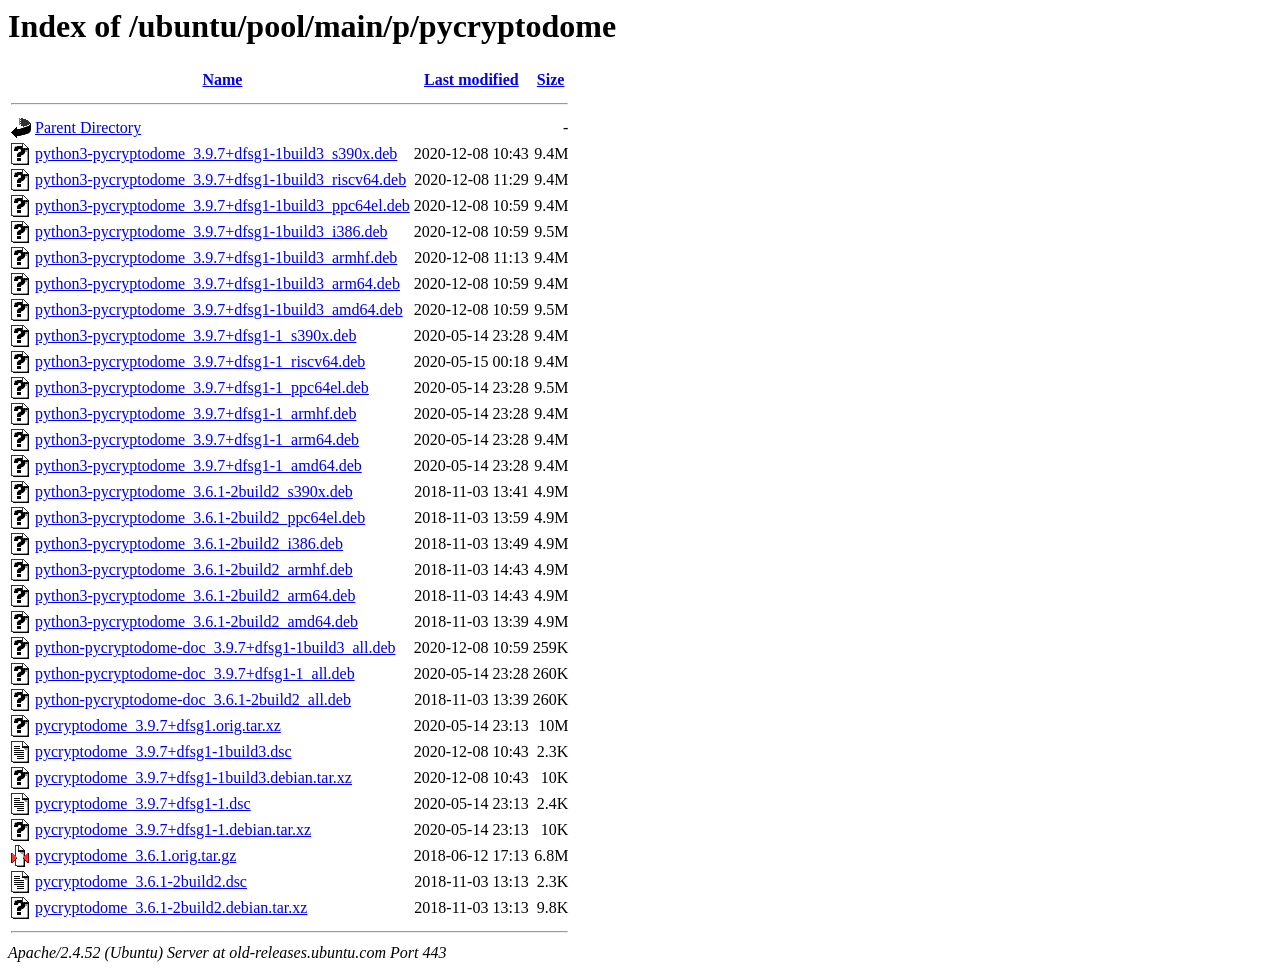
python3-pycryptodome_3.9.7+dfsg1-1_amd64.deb (198, 465)
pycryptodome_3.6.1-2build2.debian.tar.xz (171, 907)
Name (222, 79)
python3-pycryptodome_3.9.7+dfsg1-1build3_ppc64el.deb (222, 205)
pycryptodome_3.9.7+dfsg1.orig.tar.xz (158, 725)
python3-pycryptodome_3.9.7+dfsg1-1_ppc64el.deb (202, 387)
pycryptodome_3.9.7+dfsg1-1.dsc (143, 803)
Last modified (471, 79)
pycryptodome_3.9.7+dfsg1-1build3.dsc (163, 751)
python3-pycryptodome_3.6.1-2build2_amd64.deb (196, 621)
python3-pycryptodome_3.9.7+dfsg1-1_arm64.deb (197, 439)
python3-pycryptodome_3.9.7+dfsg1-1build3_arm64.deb (217, 283)
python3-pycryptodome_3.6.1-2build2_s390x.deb (194, 491)
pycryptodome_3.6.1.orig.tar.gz (135, 855)
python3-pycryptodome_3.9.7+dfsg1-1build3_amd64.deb (219, 309)
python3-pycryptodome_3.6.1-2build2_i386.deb (189, 543)
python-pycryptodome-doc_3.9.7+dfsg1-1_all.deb (195, 673)
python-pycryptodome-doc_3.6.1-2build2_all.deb (193, 699)
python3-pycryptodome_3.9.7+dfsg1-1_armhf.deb (195, 413)
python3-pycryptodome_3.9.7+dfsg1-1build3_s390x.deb (216, 153)
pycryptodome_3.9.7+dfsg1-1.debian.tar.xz (173, 829)
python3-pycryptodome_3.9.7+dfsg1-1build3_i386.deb (211, 231)
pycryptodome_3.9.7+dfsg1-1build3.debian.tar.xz (193, 777)
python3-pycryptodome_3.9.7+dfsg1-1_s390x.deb (195, 335)
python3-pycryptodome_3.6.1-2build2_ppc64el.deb (200, 517)
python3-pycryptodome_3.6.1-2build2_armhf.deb (194, 569)
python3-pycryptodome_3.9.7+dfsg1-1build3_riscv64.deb (220, 179)
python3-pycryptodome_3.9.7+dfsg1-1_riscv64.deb (200, 361)
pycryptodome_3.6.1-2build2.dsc (141, 881)
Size (551, 79)
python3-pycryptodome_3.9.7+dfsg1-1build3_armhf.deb (216, 257)
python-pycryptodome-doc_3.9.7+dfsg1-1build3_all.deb (215, 647)
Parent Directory (88, 127)
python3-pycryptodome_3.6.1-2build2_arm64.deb (195, 595)
